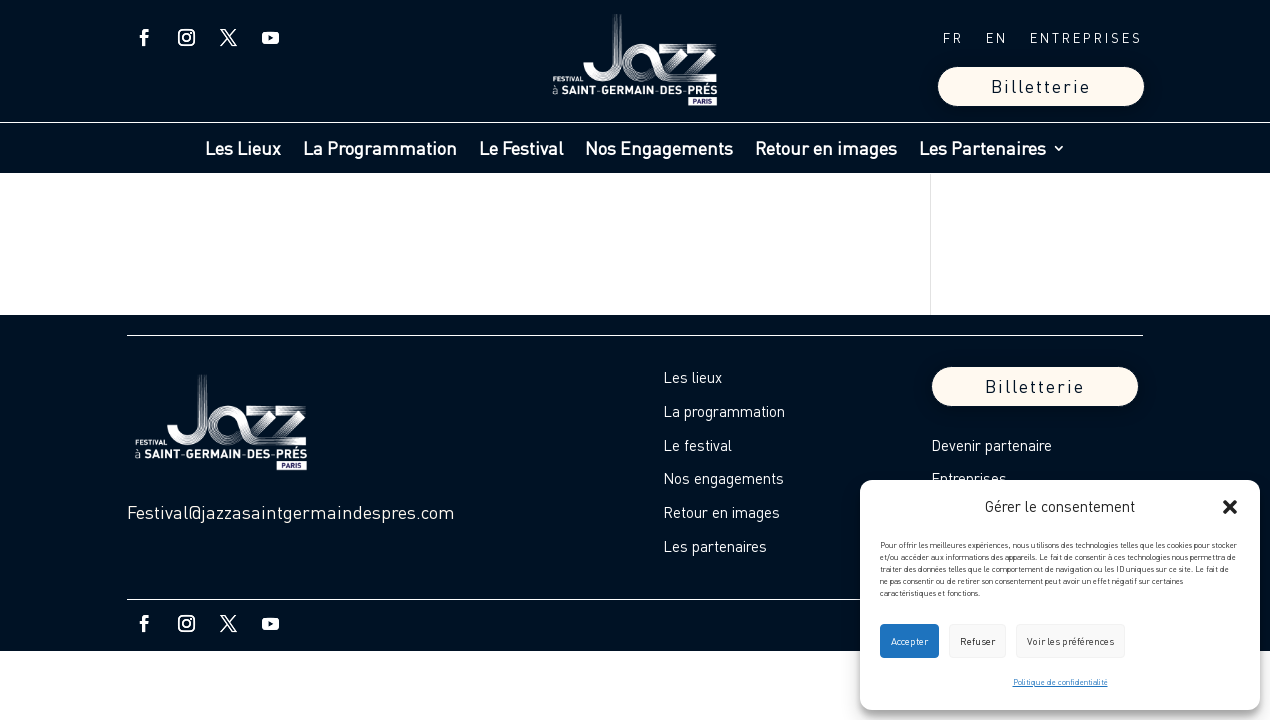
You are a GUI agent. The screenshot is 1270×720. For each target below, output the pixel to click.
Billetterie (1041, 86)
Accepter (909, 641)
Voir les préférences (1070, 641)
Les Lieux (243, 150)
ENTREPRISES (1086, 38)
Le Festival (521, 150)
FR (953, 38)
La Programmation (380, 150)
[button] (1230, 507)
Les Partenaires (982, 150)
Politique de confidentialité (1060, 682)
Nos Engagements (659, 150)
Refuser (977, 641)
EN (997, 38)
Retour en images (826, 150)
